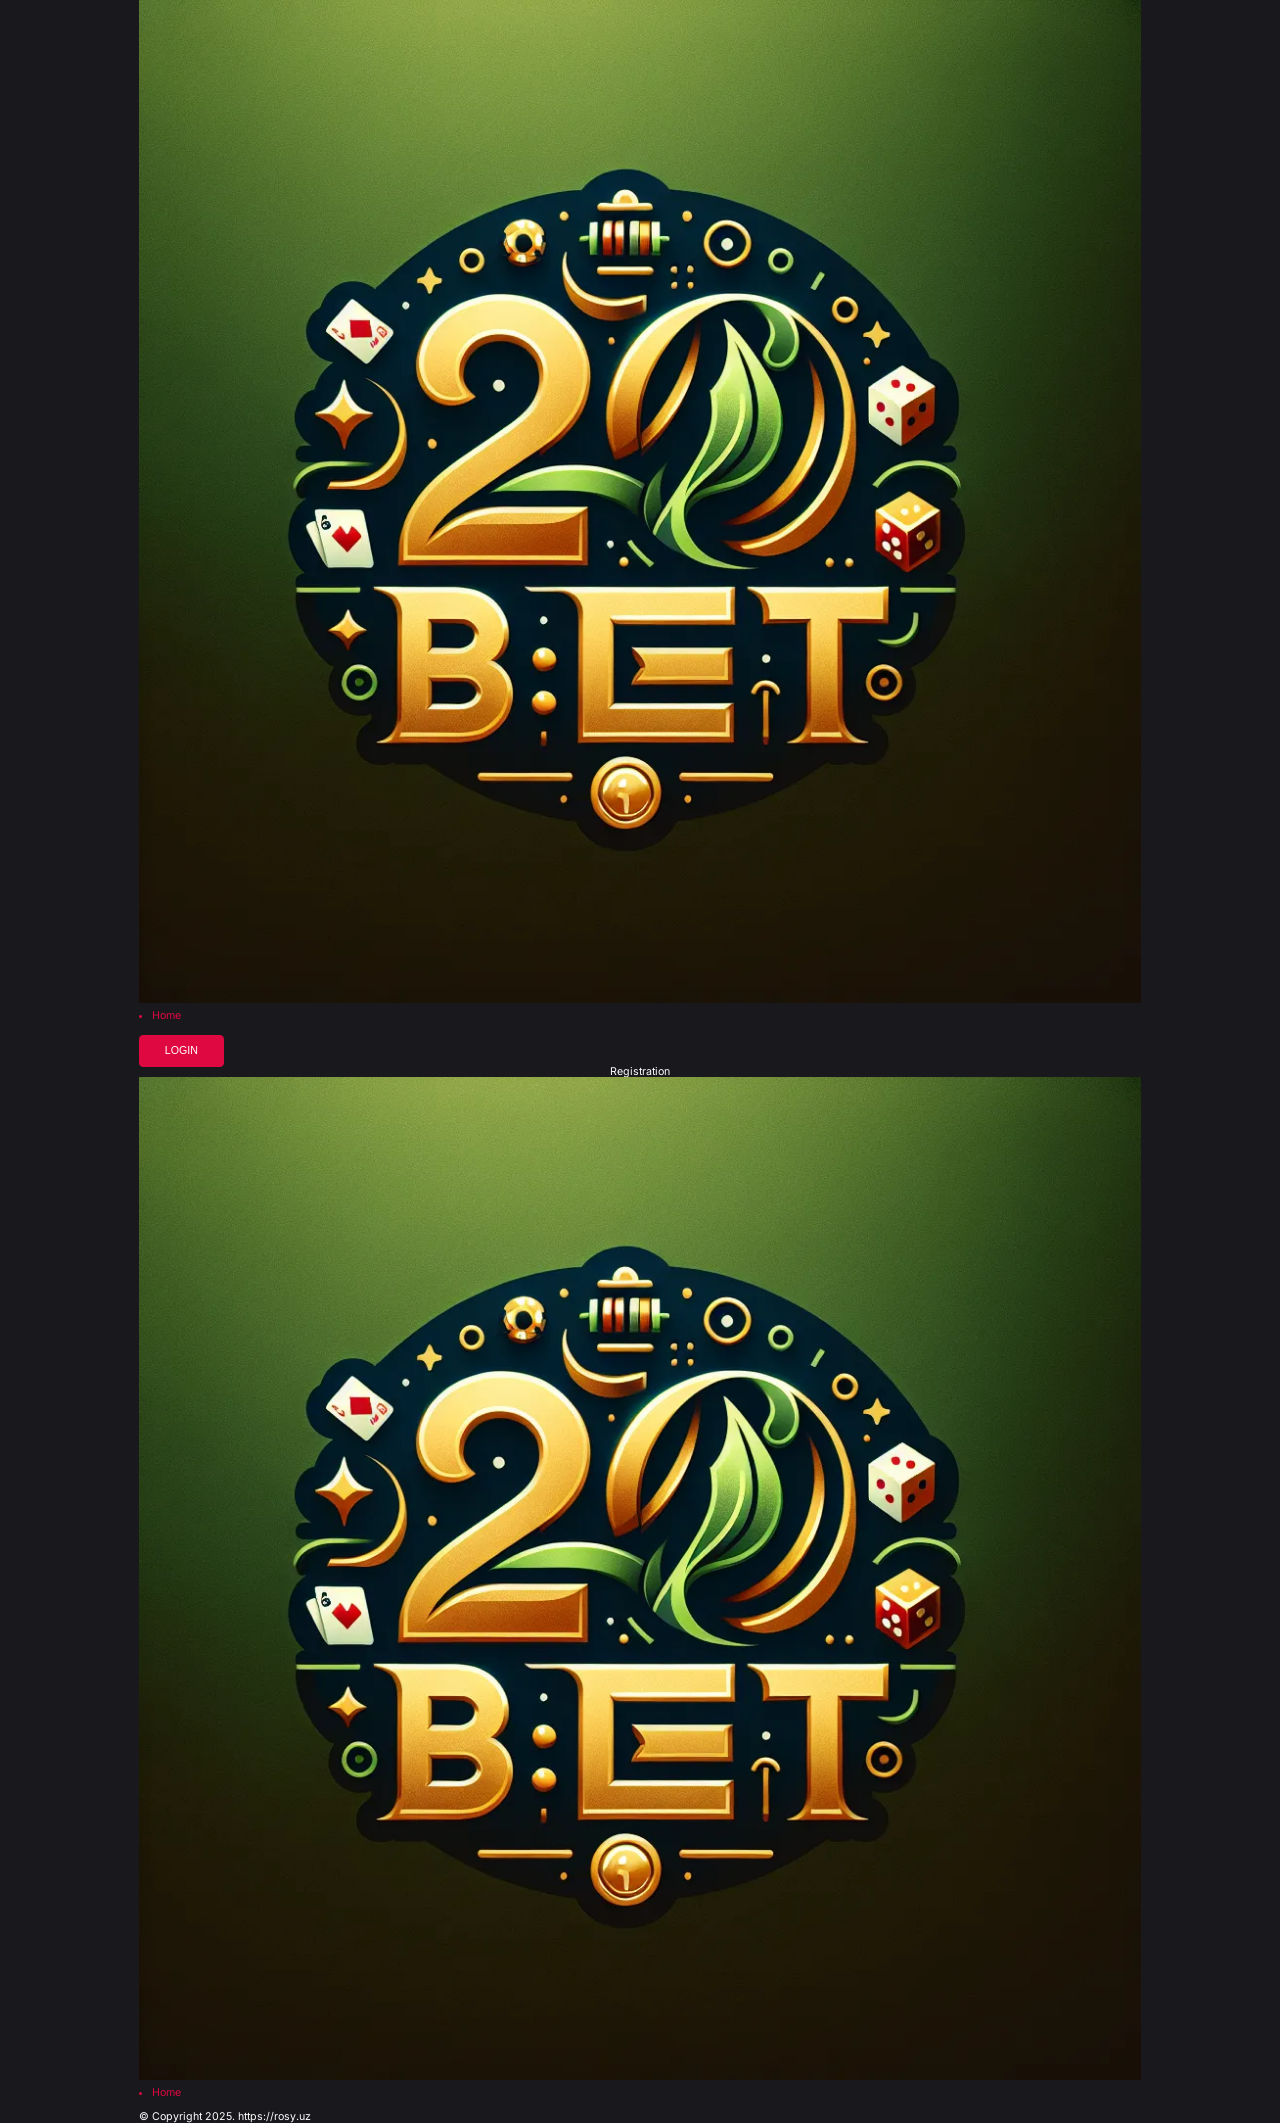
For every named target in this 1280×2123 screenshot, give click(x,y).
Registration (640, 1072)
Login (181, 1050)
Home (166, 1016)
